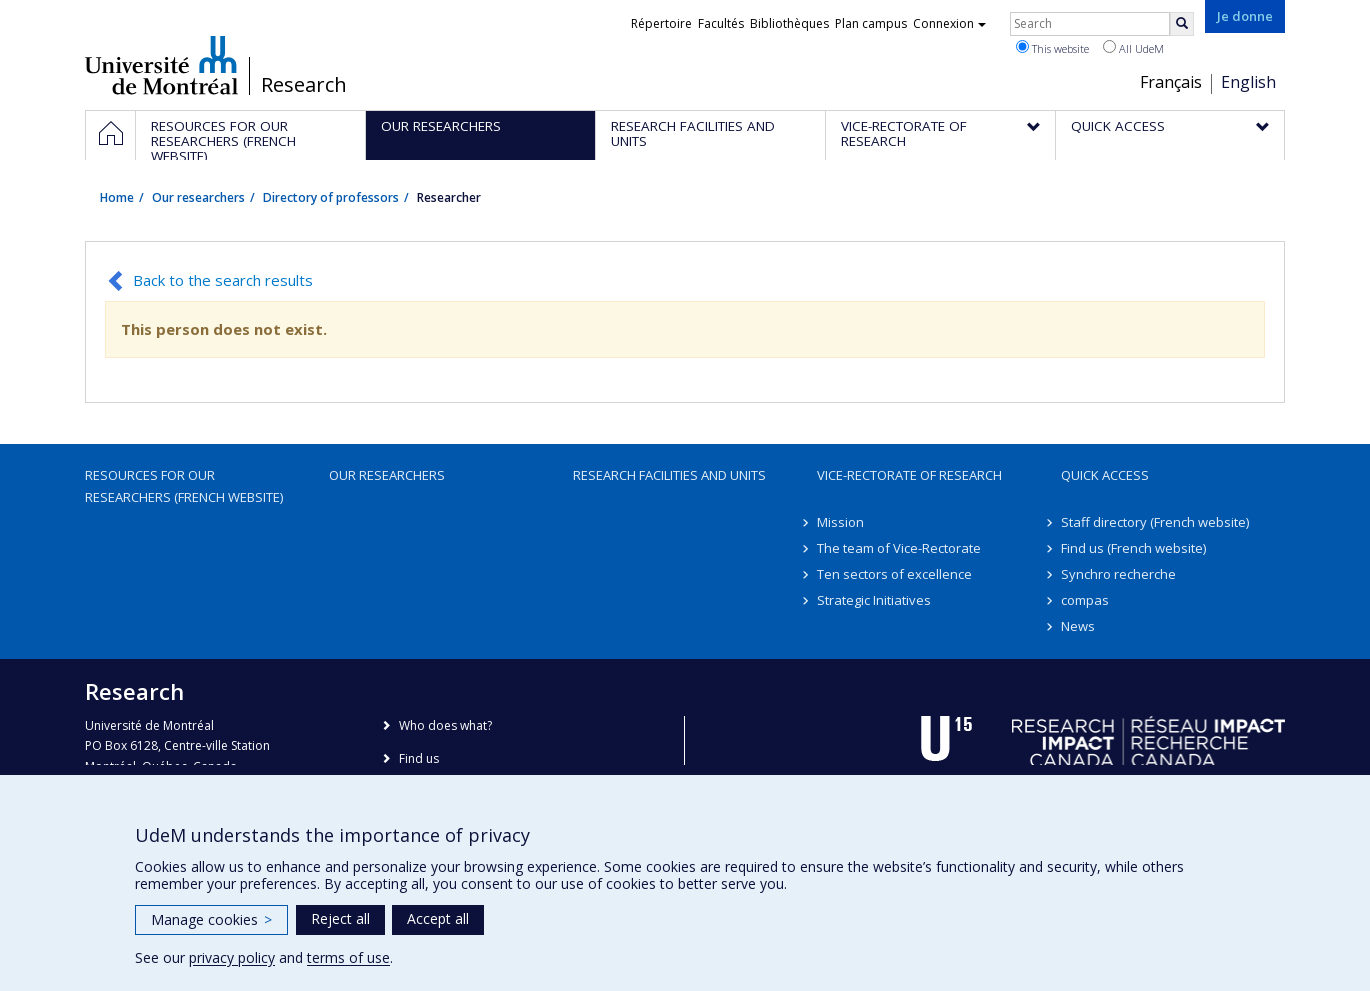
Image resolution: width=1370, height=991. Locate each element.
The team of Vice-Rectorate (899, 548)
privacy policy (232, 957)
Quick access (1105, 475)
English (1248, 82)
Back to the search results (223, 280)
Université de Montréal (161, 65)
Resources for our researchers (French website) (184, 486)
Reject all (340, 918)
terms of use (348, 957)
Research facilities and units (669, 475)
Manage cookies (211, 919)
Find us (419, 758)
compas (1085, 600)
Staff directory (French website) (1155, 522)
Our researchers (198, 197)
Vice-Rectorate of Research (909, 475)
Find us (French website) (1133, 548)
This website (1052, 48)
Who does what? (445, 725)
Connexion (949, 23)
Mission (840, 522)
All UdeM (1133, 48)
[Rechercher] (1182, 24)
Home (117, 197)
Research (304, 85)
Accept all (438, 918)
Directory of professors (331, 197)
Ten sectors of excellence (894, 574)
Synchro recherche (1118, 574)
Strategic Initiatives (874, 600)
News (1078, 626)
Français (1171, 82)
